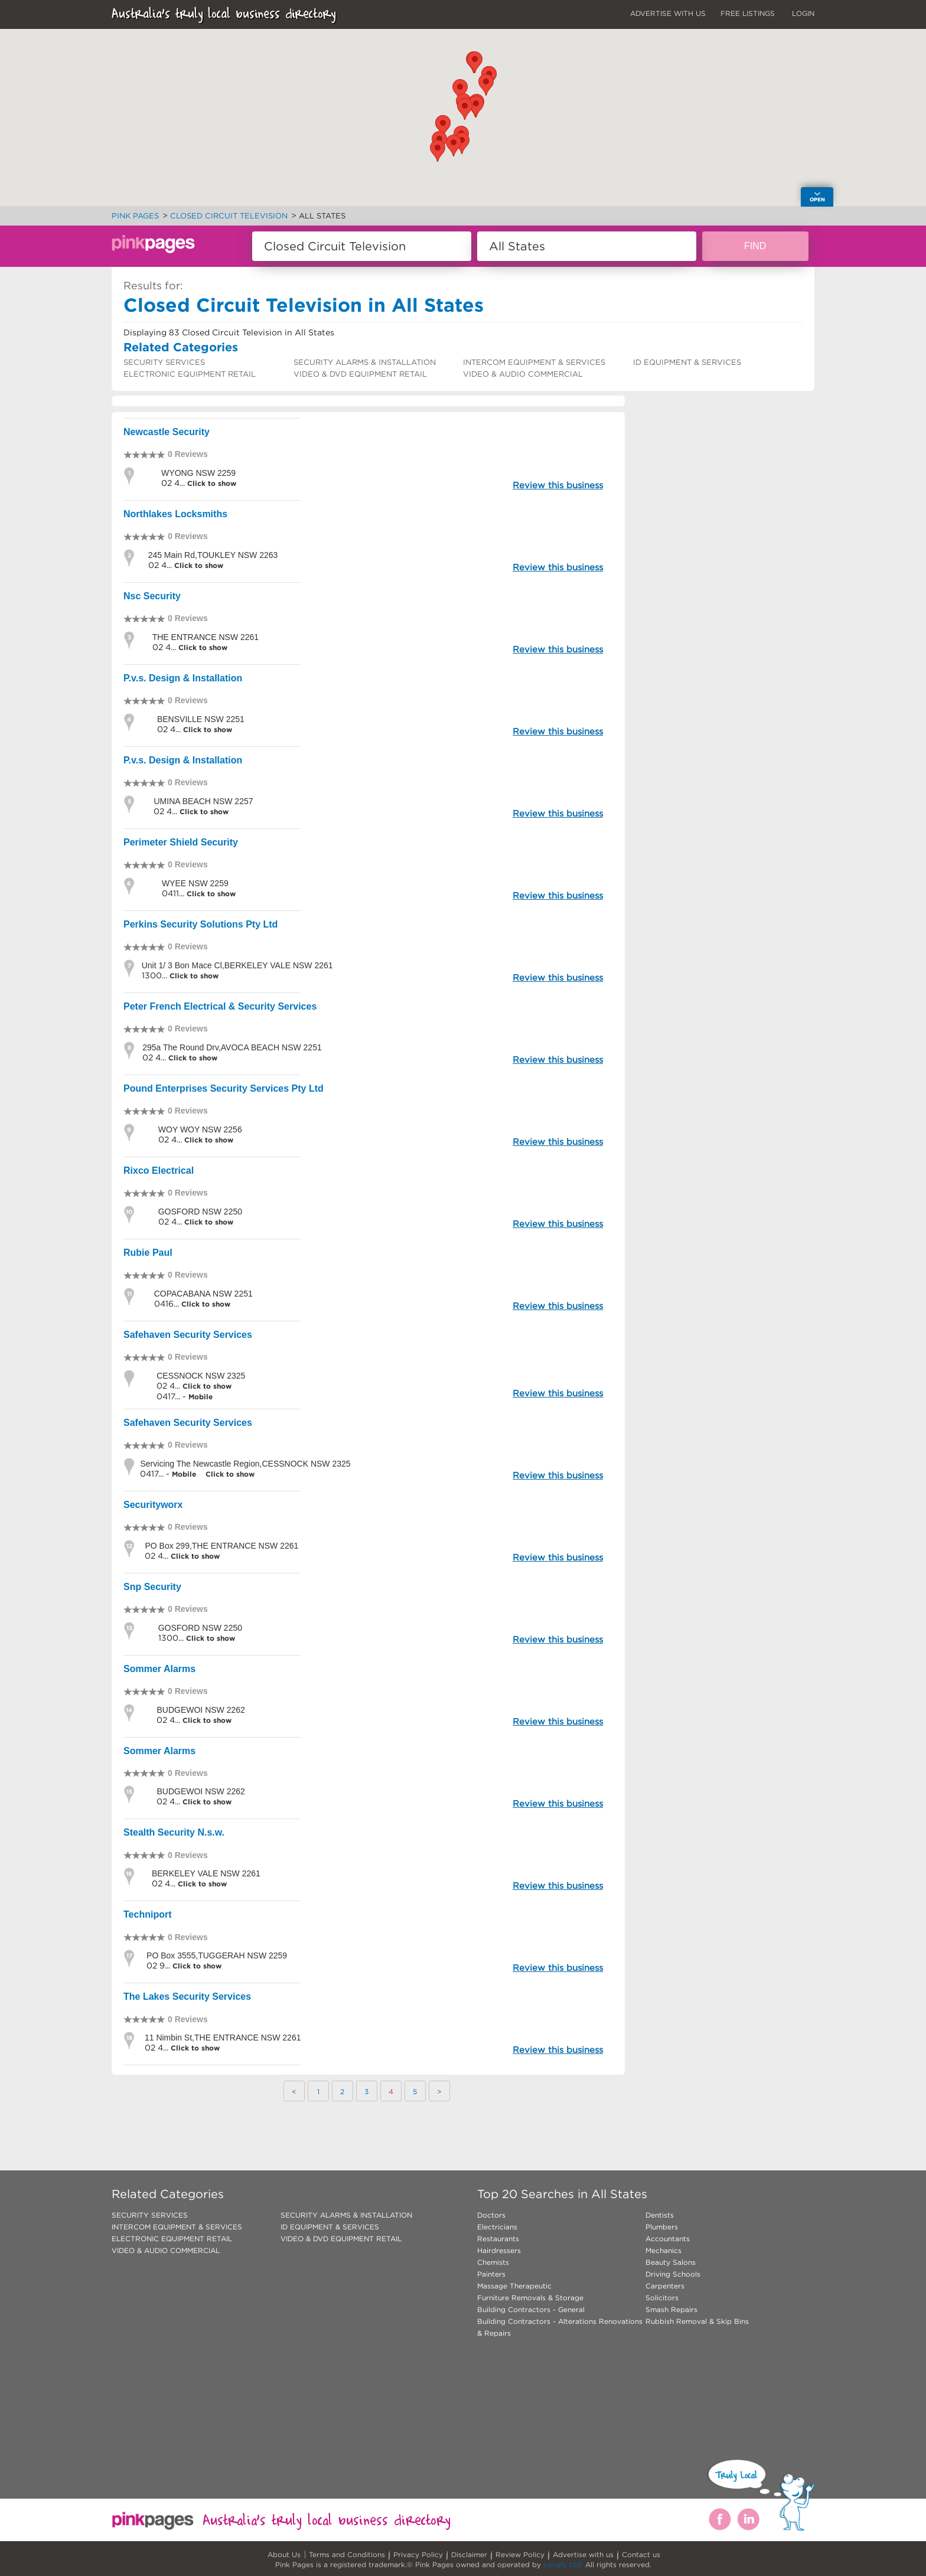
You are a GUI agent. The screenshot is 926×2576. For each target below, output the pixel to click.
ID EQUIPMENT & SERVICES (687, 362)
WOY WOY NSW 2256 (200, 1129)
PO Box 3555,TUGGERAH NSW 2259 (216, 1955)
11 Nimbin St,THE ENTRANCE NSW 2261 (223, 2037)
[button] (460, 90)
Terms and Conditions (347, 2554)
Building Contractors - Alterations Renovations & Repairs (560, 2327)
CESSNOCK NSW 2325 (200, 1375)
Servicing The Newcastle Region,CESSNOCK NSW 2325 (245, 1463)
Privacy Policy (418, 2554)
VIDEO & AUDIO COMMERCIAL (523, 374)
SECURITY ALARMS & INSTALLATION (365, 362)
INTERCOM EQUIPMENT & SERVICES (534, 362)
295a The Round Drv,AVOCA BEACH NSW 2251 (231, 1047)
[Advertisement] (724, 487)
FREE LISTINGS (747, 13)
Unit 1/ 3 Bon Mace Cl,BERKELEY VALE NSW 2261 (237, 965)
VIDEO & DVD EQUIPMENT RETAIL (360, 374)
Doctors (491, 2215)
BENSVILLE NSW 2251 (200, 719)
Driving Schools (672, 2274)
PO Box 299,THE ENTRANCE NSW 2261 (221, 1545)
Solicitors (662, 2297)
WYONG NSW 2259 (198, 473)
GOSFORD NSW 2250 (200, 1211)
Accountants (667, 2238)
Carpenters (664, 2286)
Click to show (210, 483)
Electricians (497, 2227)
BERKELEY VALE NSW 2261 (206, 1873)
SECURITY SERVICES (164, 362)
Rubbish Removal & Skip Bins (697, 2321)
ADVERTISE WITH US (668, 13)
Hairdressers (499, 2250)
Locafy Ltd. (563, 2564)
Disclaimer (469, 2554)
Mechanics (663, 2250)
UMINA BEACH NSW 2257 (203, 801)
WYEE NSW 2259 (195, 883)
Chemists (493, 2262)
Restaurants (498, 2238)
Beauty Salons (670, 2262)
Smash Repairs (671, 2309)
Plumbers (661, 2227)
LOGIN (803, 13)
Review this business (558, 485)
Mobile (200, 1396)
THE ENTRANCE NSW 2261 (205, 637)
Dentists (659, 2215)
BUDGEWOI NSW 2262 (200, 1710)
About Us (284, 2554)
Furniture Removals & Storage (530, 2297)
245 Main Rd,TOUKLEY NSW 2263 (213, 555)
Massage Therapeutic (514, 2286)
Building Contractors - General (531, 2309)
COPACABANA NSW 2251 (203, 1293)
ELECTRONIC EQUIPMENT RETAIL (189, 374)
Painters (491, 2274)
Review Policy (519, 2554)
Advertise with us (583, 2554)
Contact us (641, 2554)
